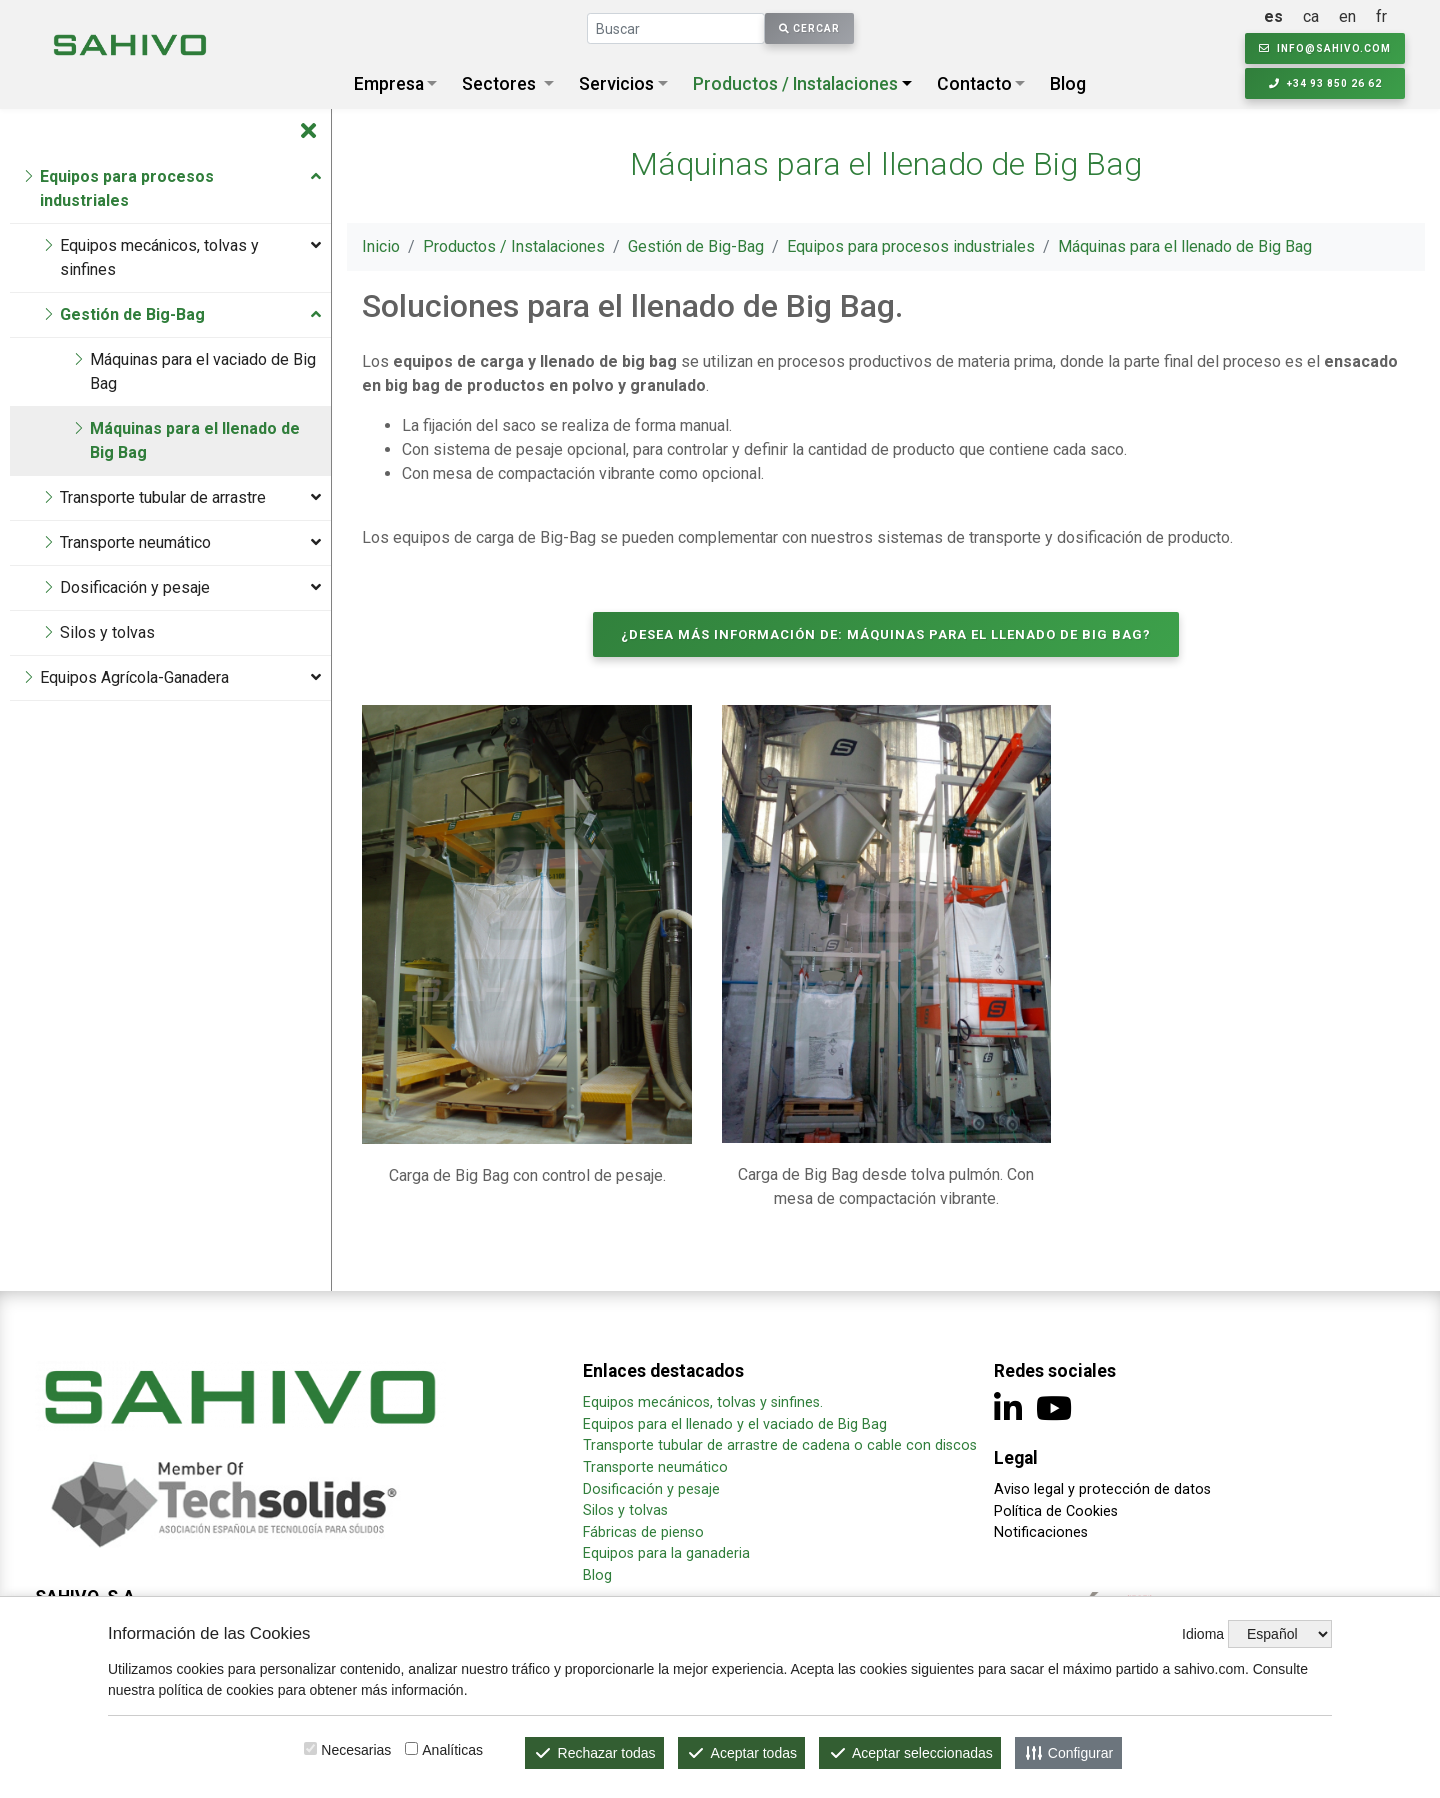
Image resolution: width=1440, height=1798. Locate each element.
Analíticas (452, 1750)
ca (1311, 16)
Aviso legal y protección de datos (1102, 1489)
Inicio (381, 246)
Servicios (616, 84)
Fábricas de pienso (643, 1532)
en (1347, 16)
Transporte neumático (655, 1467)
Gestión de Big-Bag (696, 246)
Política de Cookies (1056, 1511)
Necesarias (356, 1750)
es (1273, 16)
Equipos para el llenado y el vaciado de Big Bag (735, 1424)
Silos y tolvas (625, 1510)
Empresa (389, 84)
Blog (1068, 84)
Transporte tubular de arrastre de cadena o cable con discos (780, 1445)
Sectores (499, 84)
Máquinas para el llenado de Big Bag (1185, 246)
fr (1381, 16)
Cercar (809, 28)
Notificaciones (1041, 1532)
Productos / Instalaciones (795, 84)
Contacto (974, 84)
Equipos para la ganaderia (668, 1553)
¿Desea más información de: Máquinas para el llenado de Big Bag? (886, 634)
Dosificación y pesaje (651, 1489)
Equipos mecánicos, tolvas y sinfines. (705, 1402)
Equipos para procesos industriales (911, 246)
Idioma (1203, 1634)
